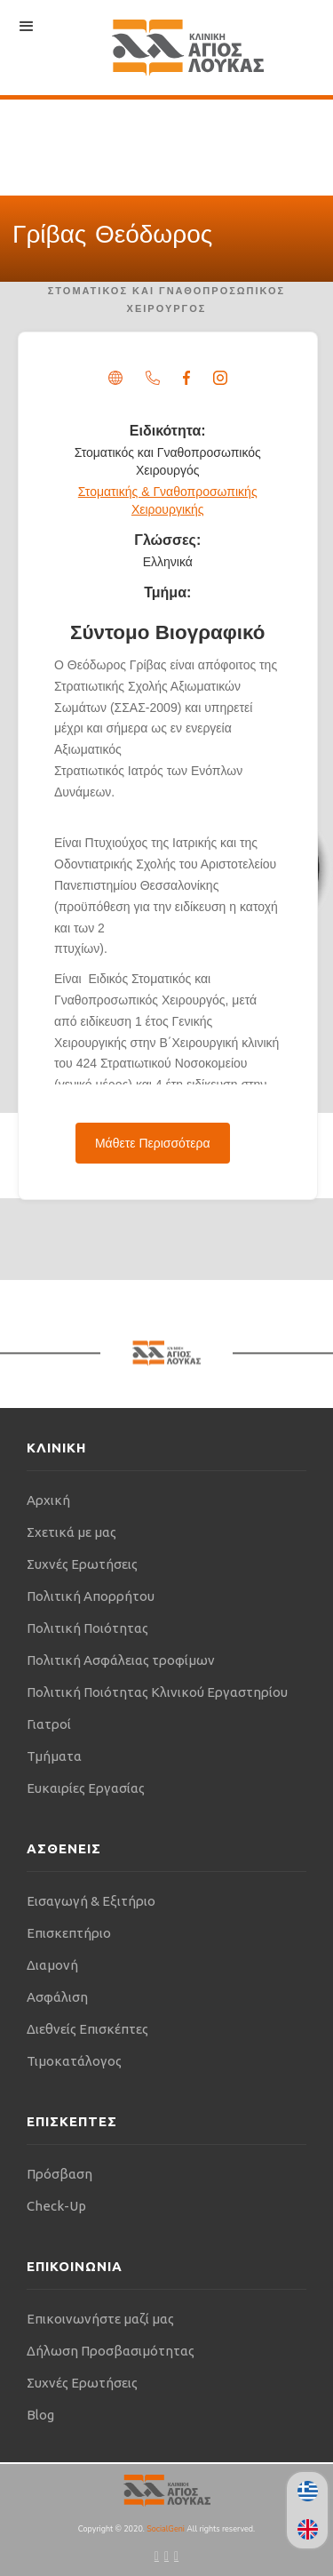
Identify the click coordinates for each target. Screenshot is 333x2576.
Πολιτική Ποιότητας (87, 1628)
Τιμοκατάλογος (74, 2060)
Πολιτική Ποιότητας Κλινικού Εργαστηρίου (157, 1692)
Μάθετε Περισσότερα (152, 1143)
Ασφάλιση (57, 1996)
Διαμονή (52, 1964)
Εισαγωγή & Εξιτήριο (91, 1900)
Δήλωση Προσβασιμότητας (110, 2350)
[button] (26, 26)
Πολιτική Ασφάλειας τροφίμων (121, 1660)
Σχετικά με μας (71, 1532)
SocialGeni (166, 2529)
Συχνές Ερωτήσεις (82, 1564)
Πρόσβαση (59, 2173)
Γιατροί (49, 1724)
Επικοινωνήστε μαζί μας (100, 2318)
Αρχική (48, 1500)
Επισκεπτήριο (69, 1932)
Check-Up (56, 2205)
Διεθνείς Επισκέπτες (87, 2028)
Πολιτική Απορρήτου (91, 1596)
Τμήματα (54, 1756)
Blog (40, 2414)
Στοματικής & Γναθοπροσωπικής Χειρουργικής (168, 500)
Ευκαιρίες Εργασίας (86, 1788)
